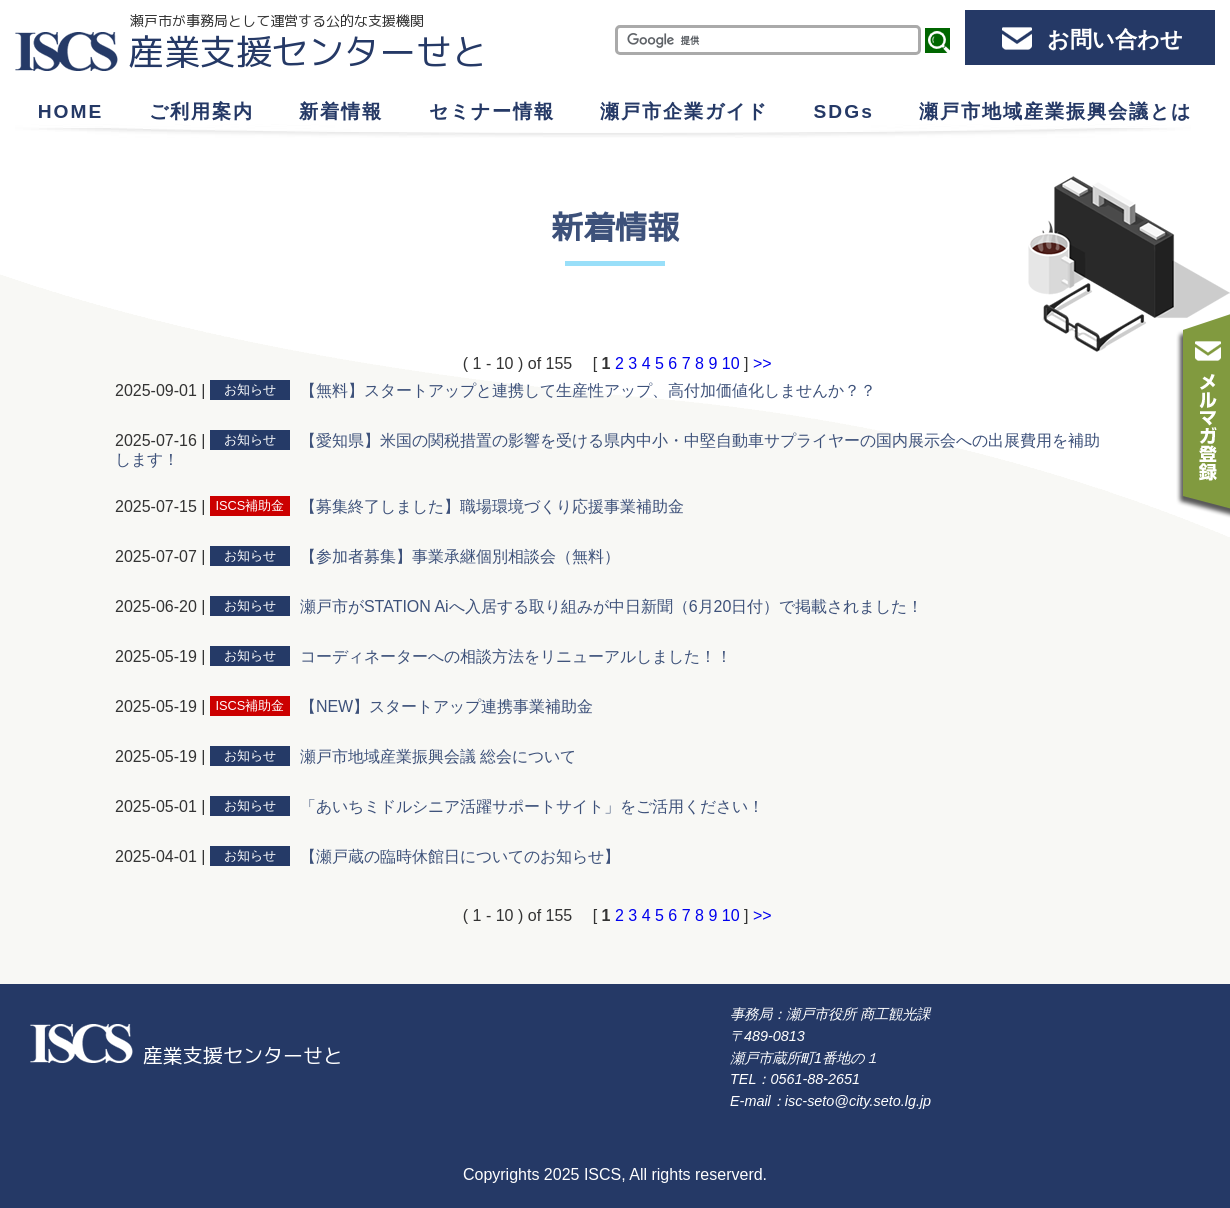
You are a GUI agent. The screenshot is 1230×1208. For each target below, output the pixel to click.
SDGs (844, 111)
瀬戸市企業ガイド (684, 111)
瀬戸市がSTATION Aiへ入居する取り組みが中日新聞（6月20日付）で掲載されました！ (611, 606)
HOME (71, 111)
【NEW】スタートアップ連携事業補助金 (446, 706)
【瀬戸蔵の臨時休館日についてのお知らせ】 (460, 856)
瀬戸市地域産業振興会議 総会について (438, 756)
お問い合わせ (1115, 39)
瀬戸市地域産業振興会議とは (1055, 111)
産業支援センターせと (308, 51)
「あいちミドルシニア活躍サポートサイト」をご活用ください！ (532, 806)
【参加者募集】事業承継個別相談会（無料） (460, 556)
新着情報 (341, 111)
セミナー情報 (492, 111)
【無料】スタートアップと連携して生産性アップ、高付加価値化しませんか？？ (588, 390)
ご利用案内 (201, 111)
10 (731, 363)
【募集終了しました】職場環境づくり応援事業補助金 (492, 506)
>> (762, 363)
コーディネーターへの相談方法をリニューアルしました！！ (516, 656)
